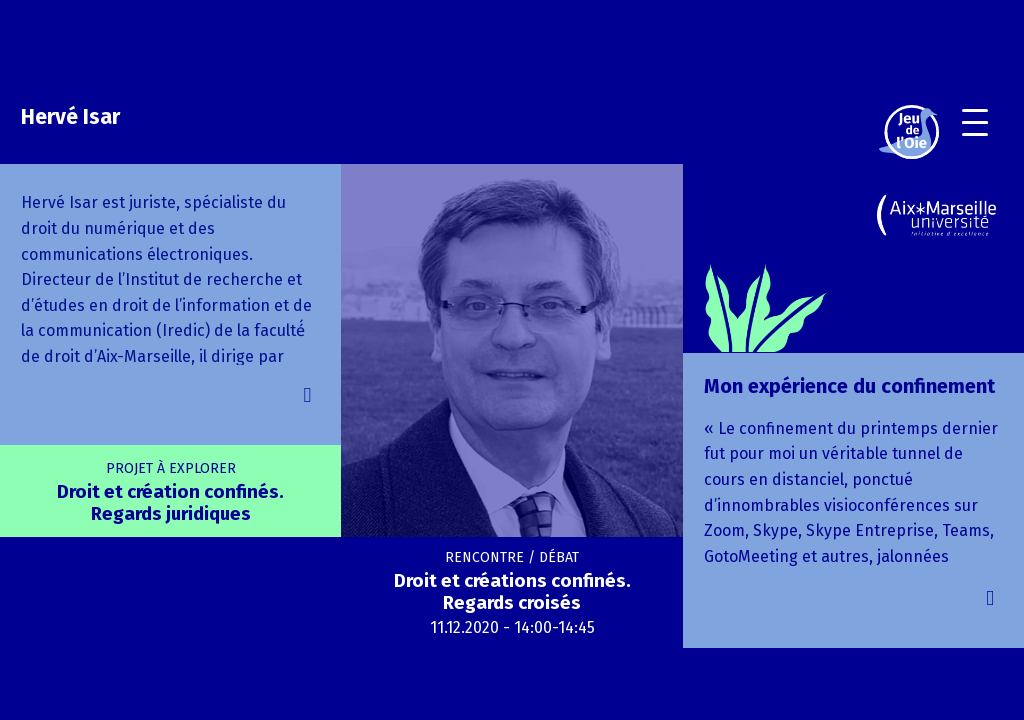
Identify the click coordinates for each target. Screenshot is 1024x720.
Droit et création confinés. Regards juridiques (170, 492)
